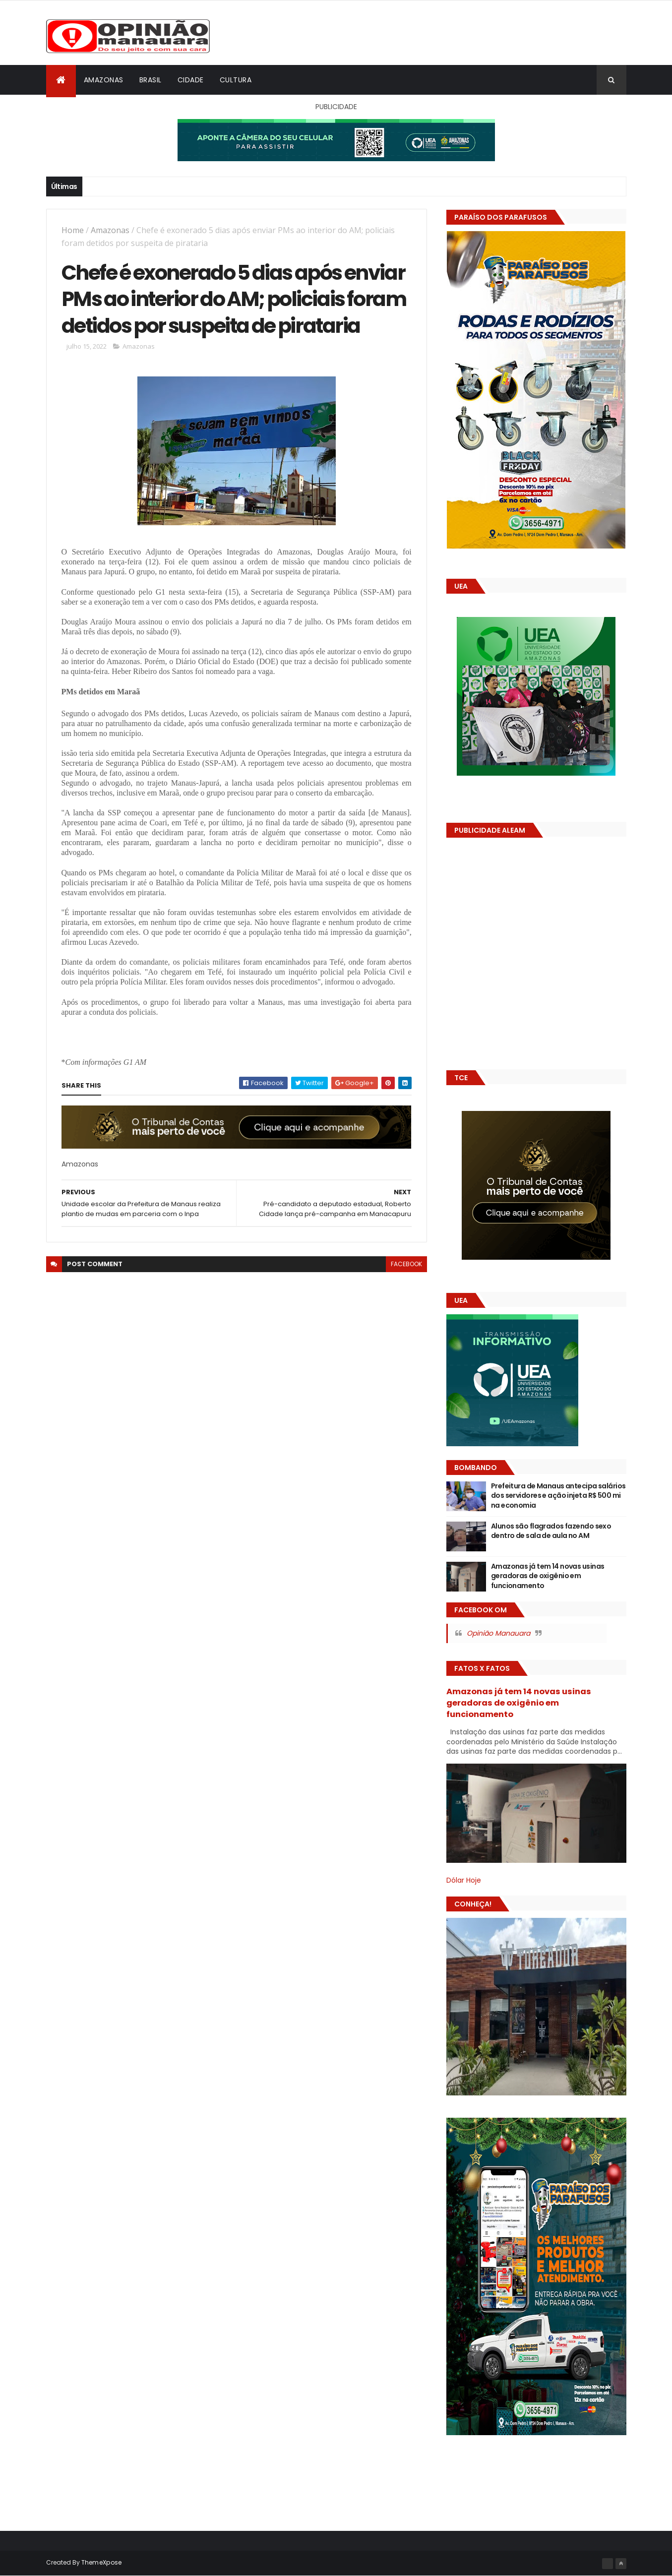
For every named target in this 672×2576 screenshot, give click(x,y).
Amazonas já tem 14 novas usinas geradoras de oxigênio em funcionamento (548, 1576)
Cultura (236, 80)
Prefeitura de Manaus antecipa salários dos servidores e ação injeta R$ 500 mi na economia (558, 1495)
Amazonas (103, 80)
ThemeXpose (101, 2562)
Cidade (191, 80)
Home (72, 230)
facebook (406, 1264)
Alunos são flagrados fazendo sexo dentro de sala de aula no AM (551, 1531)
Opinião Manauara (498, 1633)
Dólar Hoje (463, 1880)
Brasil (150, 80)
